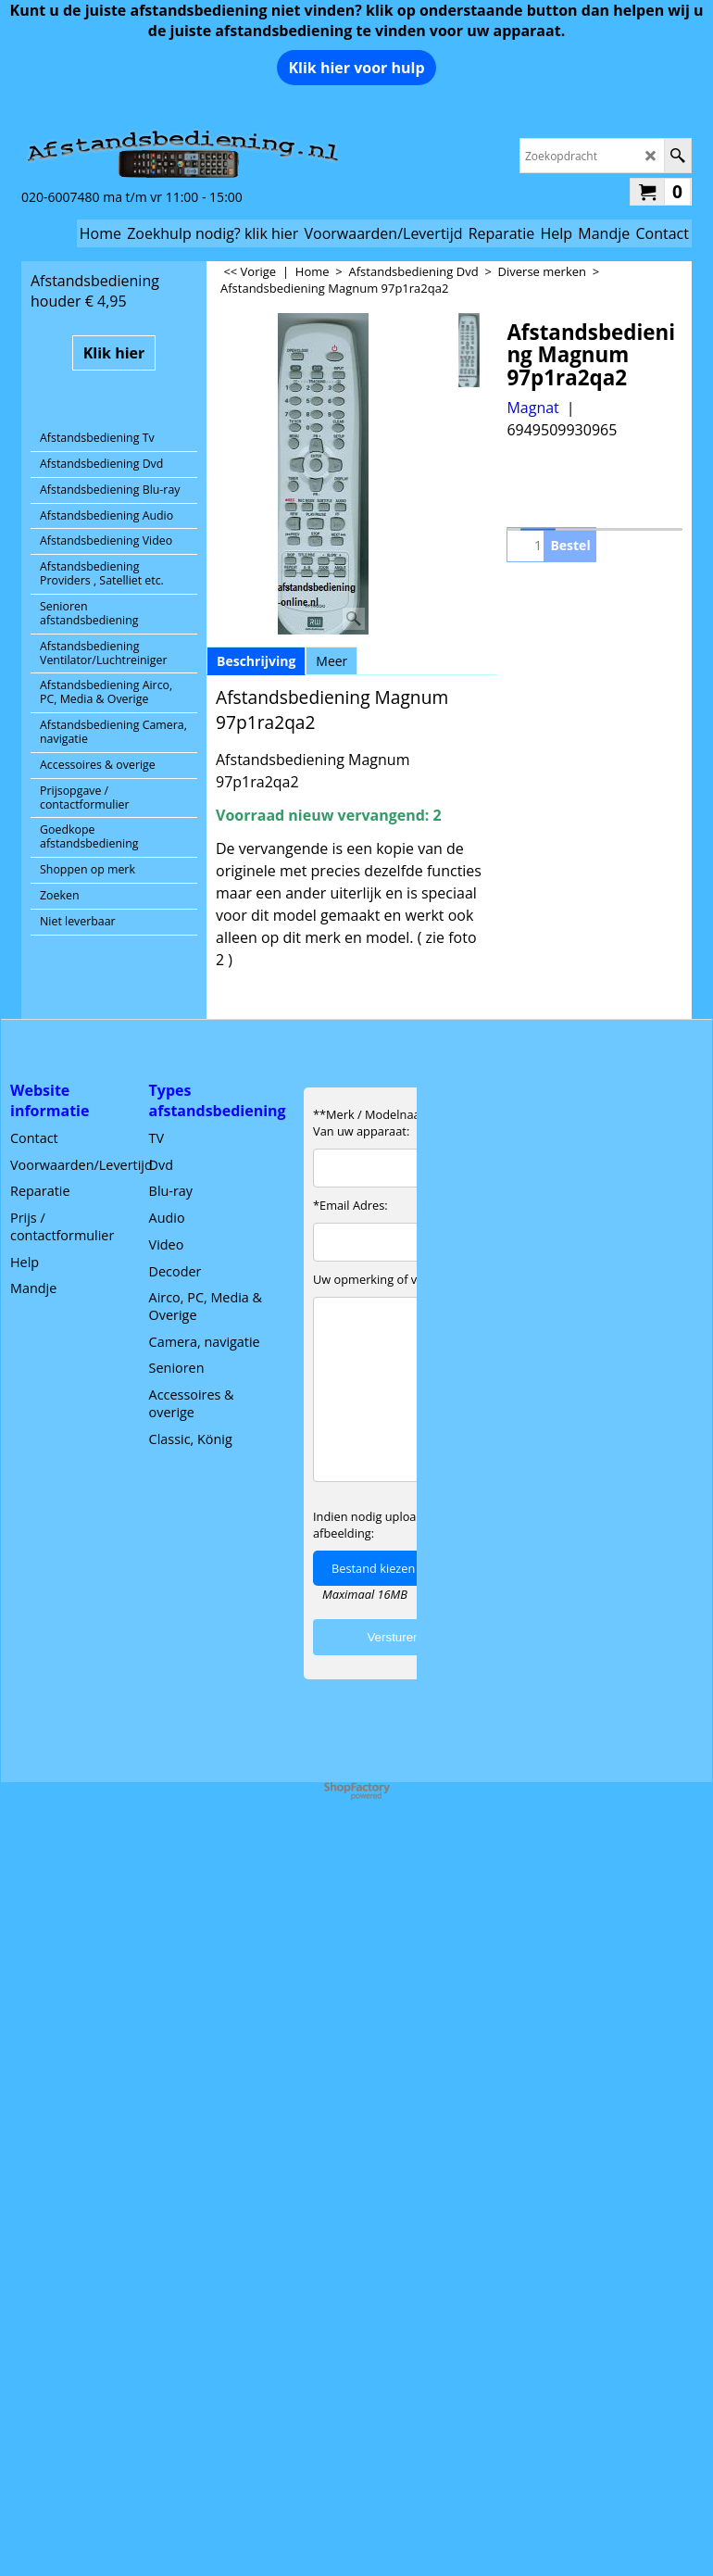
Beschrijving (256, 661)
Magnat (532, 407)
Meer (331, 661)
